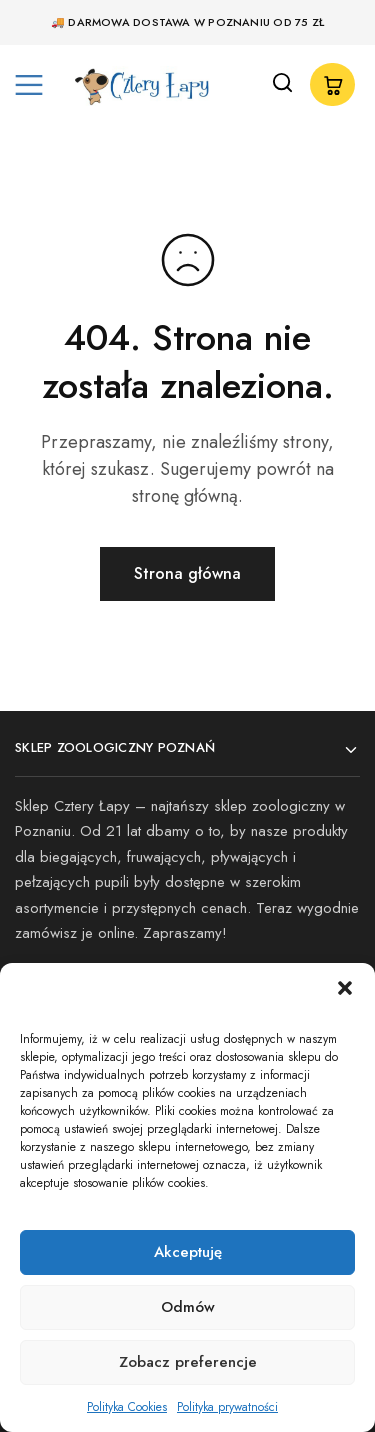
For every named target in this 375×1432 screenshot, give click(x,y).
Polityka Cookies (127, 1407)
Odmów (188, 1307)
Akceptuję (188, 1252)
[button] (345, 988)
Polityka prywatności (227, 1407)
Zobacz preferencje (188, 1362)
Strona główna (187, 573)
